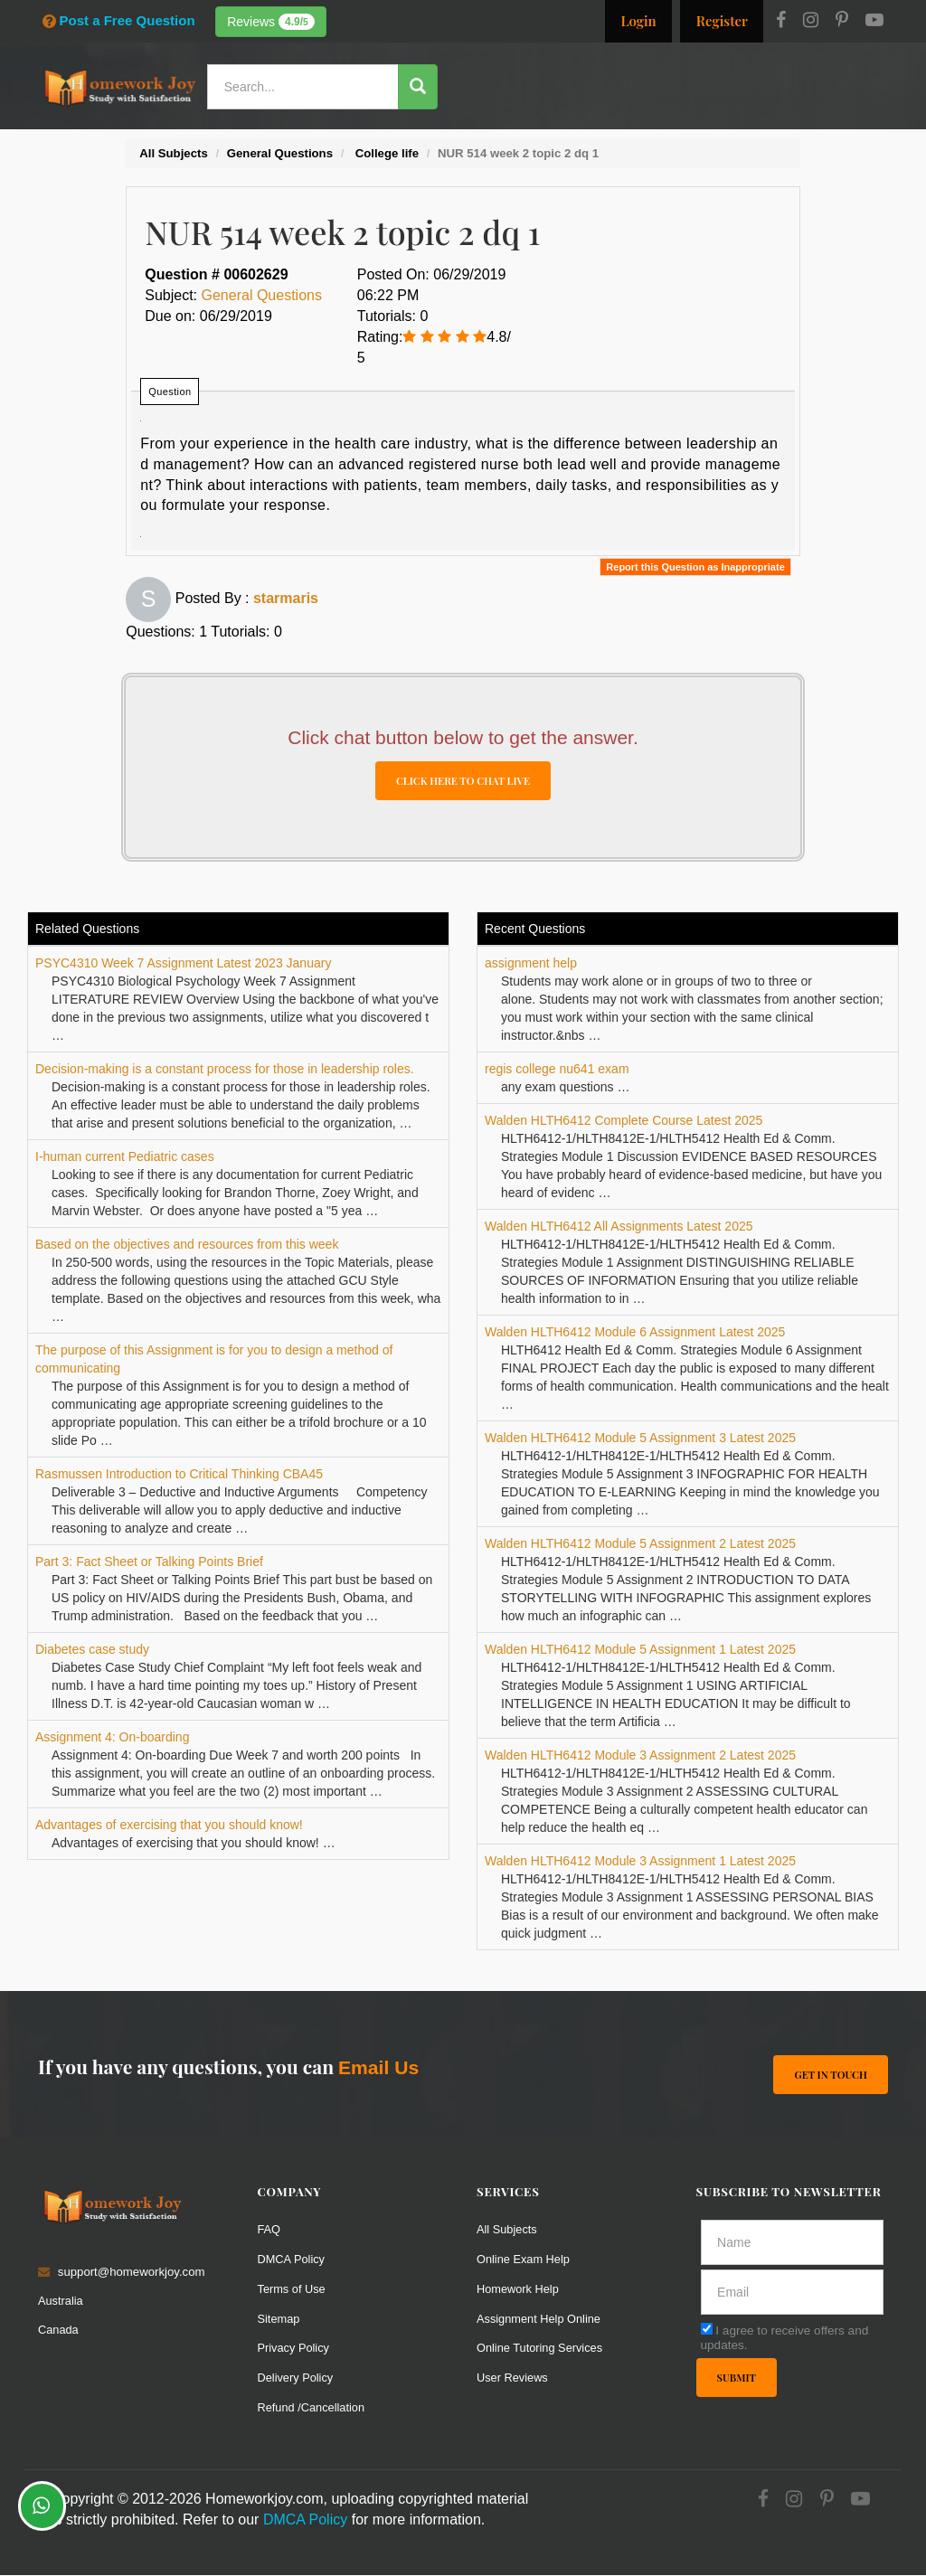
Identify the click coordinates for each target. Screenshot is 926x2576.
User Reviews (513, 2378)
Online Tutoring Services (542, 2348)
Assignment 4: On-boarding (112, 1738)
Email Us (378, 2068)
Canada (59, 2330)
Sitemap (279, 2319)
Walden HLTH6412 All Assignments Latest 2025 (619, 1227)
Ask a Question (835, 138)
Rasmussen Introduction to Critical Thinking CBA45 (179, 1474)
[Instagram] (810, 21)
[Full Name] (792, 2243)
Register (722, 21)
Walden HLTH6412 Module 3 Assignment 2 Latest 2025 (640, 1756)
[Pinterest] (842, 21)
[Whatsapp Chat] (42, 2506)
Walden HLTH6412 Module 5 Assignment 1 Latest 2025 (640, 1650)
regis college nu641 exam (557, 1069)
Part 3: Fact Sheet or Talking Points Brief (149, 1562)
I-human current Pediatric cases (124, 1157)
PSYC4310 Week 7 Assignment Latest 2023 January (183, 964)
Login (638, 21)
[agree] (707, 2329)
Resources (529, 139)
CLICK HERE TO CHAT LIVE (463, 781)
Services (452, 139)
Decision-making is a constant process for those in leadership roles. (224, 1069)
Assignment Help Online (540, 2319)
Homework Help (519, 2289)
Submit (737, 2378)
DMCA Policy (292, 2259)
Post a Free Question (119, 20)
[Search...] (306, 86)
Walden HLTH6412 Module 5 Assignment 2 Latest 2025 (640, 1544)
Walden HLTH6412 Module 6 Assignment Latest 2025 (635, 1333)
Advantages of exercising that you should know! (169, 1825)
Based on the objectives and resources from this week (186, 1245)
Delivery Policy (296, 2378)
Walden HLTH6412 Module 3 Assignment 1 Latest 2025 (640, 1861)
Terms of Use (293, 2289)
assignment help (531, 964)
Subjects (606, 139)
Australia (61, 2301)
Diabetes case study (92, 1650)
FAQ (269, 2230)
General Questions (262, 295)
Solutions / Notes (705, 139)
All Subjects (508, 2230)
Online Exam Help (524, 2259)
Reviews (271, 22)
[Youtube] (874, 21)
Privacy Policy (295, 2348)
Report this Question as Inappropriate (695, 566)
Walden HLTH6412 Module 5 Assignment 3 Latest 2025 (640, 1438)
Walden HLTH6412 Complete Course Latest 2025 (623, 1121)
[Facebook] (780, 21)
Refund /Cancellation (313, 2408)
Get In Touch (830, 2074)
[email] (792, 2293)
